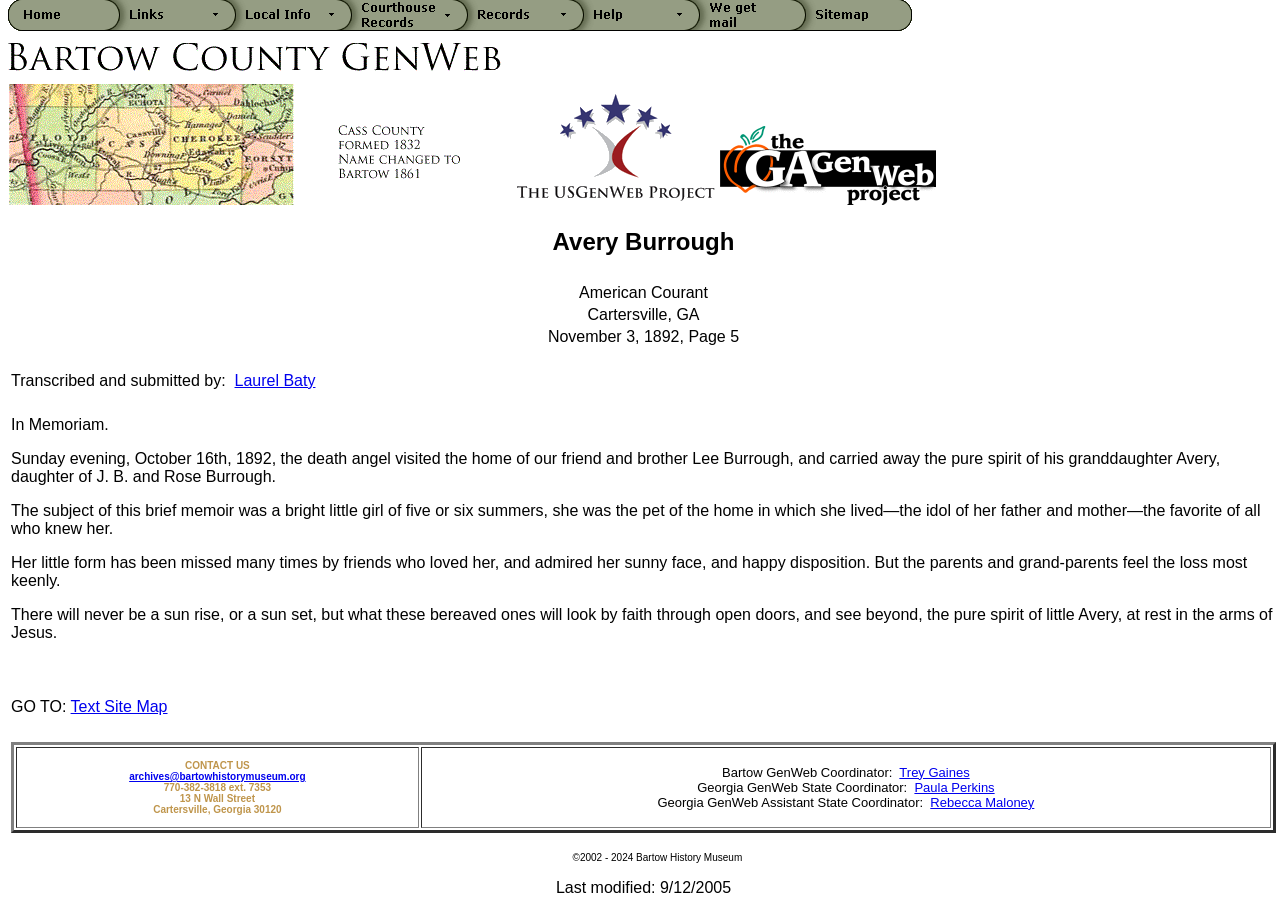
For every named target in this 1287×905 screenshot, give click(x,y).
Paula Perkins (954, 787)
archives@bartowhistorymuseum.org (217, 776)
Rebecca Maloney (982, 802)
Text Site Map (119, 706)
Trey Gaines (934, 772)
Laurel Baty (275, 380)
